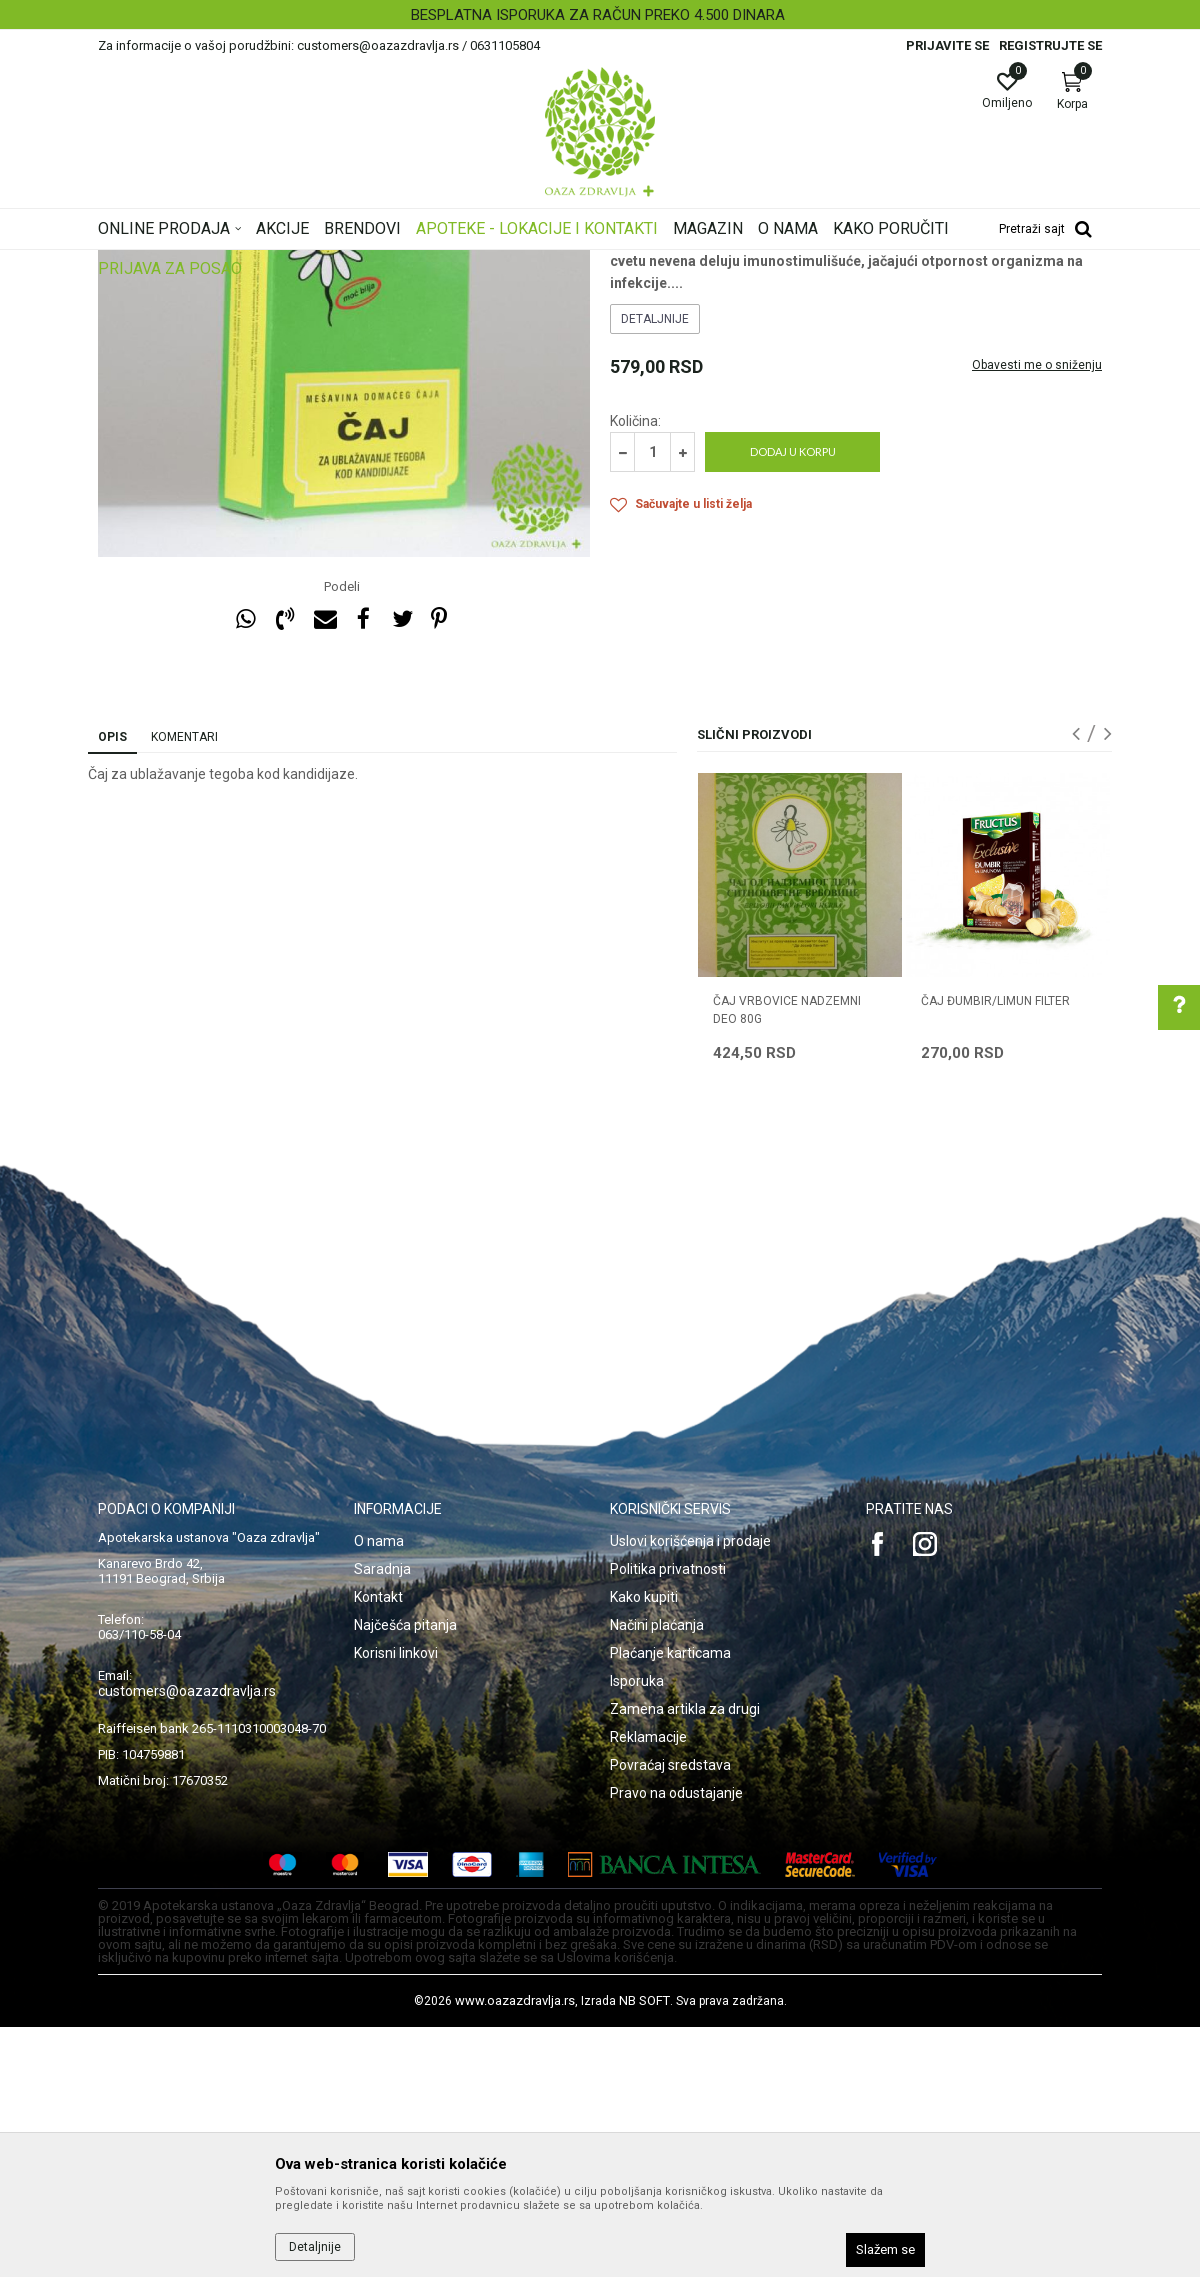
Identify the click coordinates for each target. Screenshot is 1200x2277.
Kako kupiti (644, 1847)
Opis (112, 987)
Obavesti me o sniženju (1037, 615)
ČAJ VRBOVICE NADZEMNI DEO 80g (787, 1260)
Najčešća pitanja (405, 1875)
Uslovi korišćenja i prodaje (690, 1791)
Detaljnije (655, 569)
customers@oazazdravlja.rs (187, 1941)
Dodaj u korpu (793, 701)
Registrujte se (1050, 45)
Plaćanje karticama (670, 1903)
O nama (379, 1791)
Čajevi (627, 386)
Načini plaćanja (657, 1875)
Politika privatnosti (668, 1819)
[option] (600, 15)
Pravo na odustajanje (676, 2043)
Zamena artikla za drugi (685, 1959)
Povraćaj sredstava (670, 2015)
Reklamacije (648, 1987)
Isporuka (637, 1931)
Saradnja (382, 1819)
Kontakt (378, 1847)
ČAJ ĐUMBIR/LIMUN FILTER (995, 1251)
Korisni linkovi (396, 1903)
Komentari (184, 987)
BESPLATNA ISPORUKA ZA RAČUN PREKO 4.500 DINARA (598, 15)
